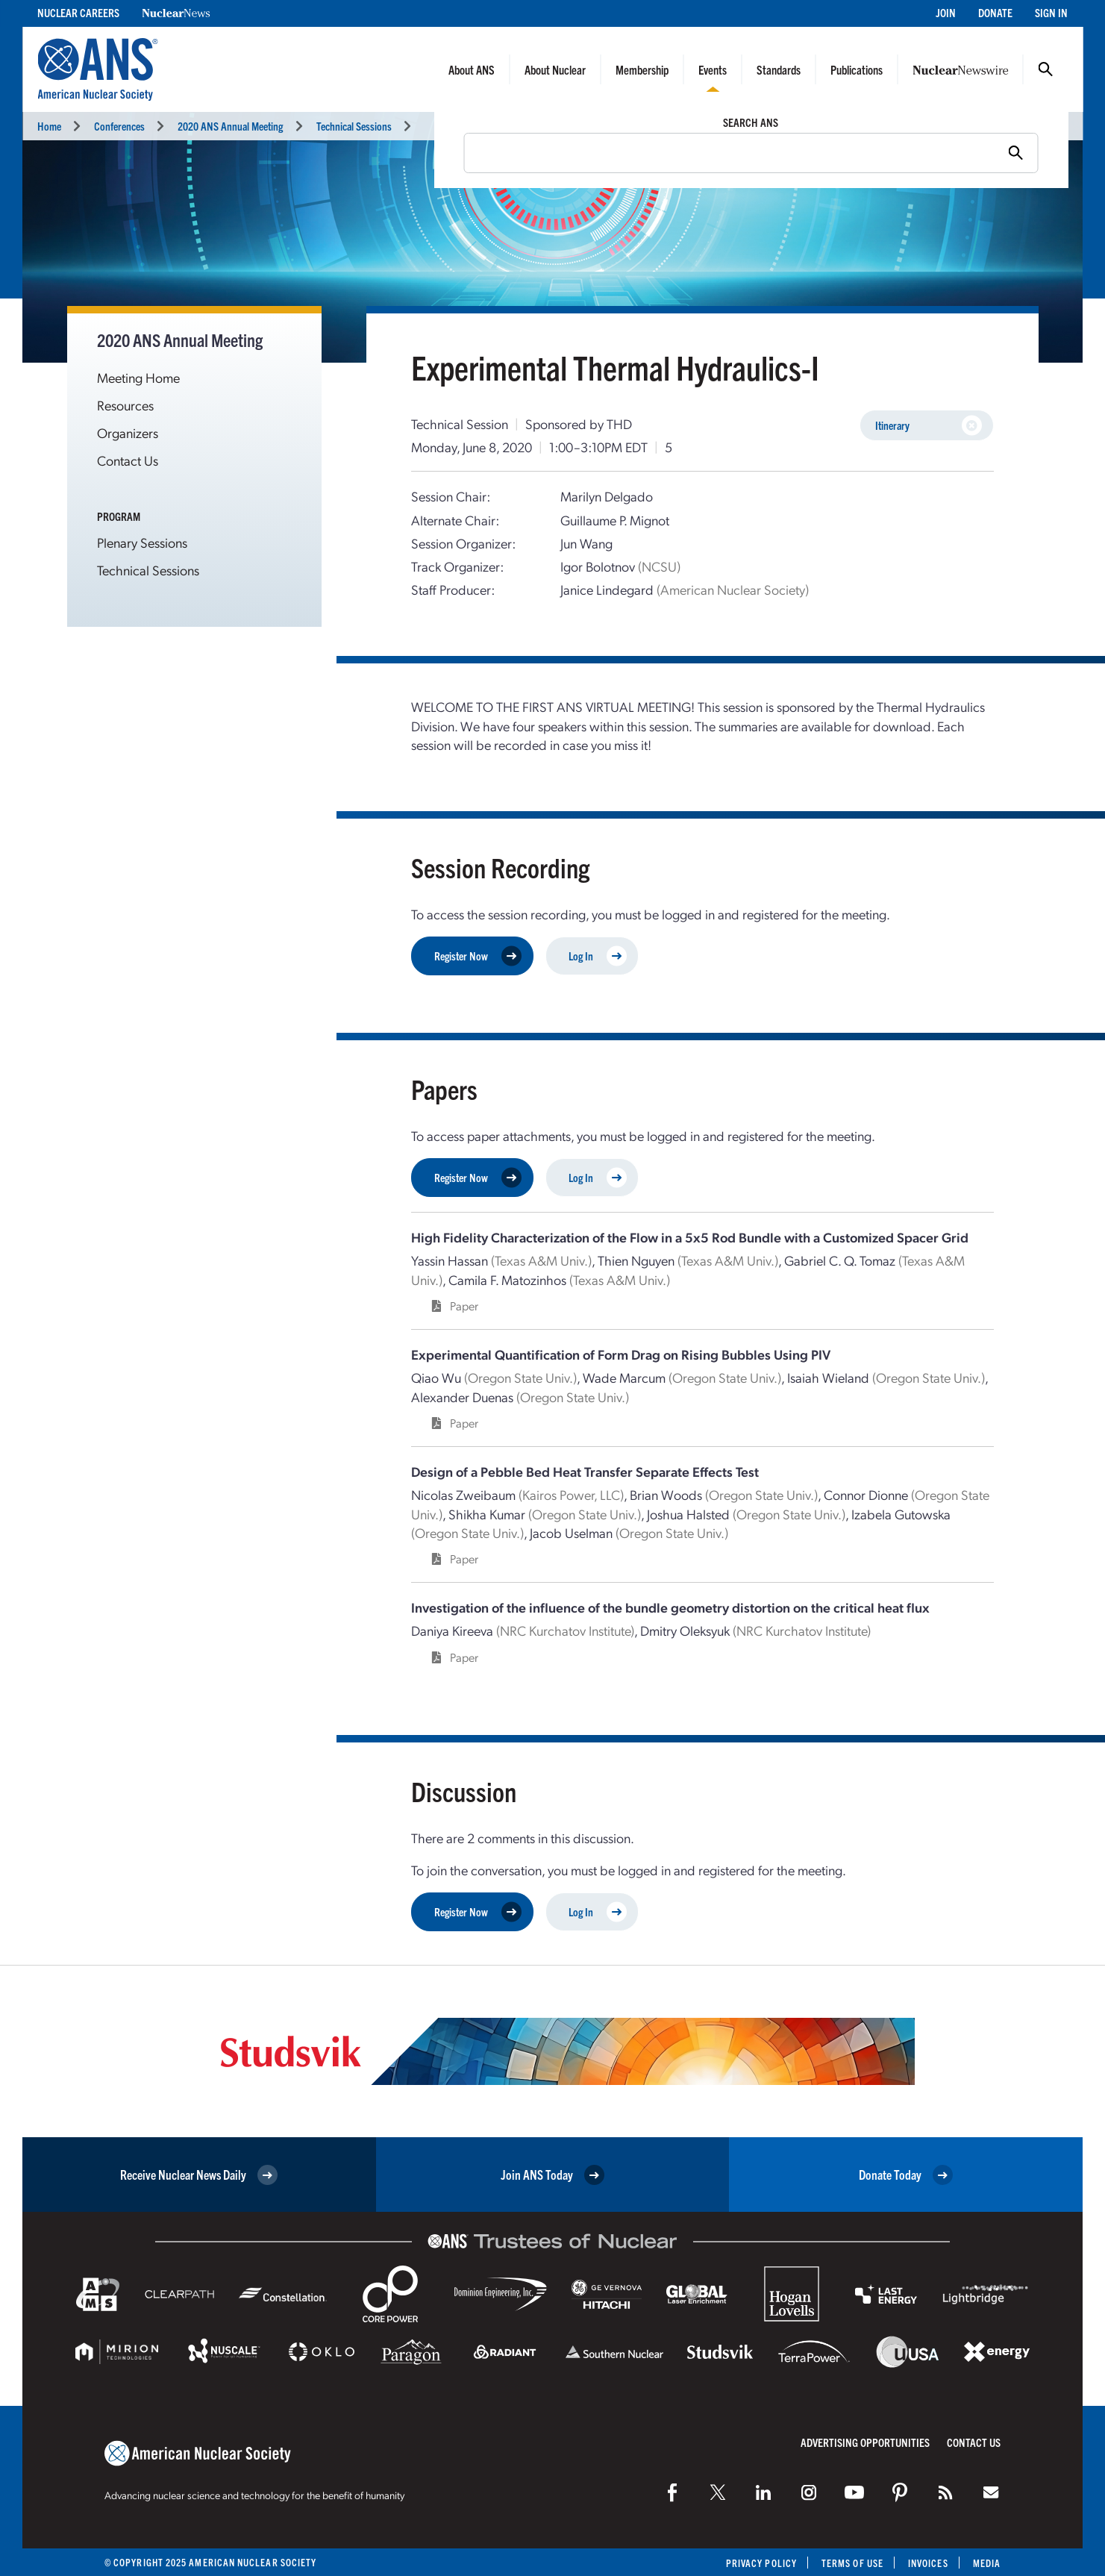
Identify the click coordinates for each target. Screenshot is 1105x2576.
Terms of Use (852, 2563)
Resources (125, 404)
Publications (856, 69)
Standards (779, 69)
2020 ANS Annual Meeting (230, 126)
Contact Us (127, 460)
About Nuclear (555, 69)
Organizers (127, 432)
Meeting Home (138, 377)
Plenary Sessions (142, 542)
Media (987, 2563)
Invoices (928, 2563)
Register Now (478, 956)
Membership (642, 69)
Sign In (1051, 12)
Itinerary (928, 426)
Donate (995, 12)
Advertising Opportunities (865, 2442)
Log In (598, 956)
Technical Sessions (354, 126)
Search (1045, 69)
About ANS (471, 69)
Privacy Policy (761, 2563)
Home (49, 126)
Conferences (119, 126)
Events (712, 69)
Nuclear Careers (78, 12)
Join (946, 12)
